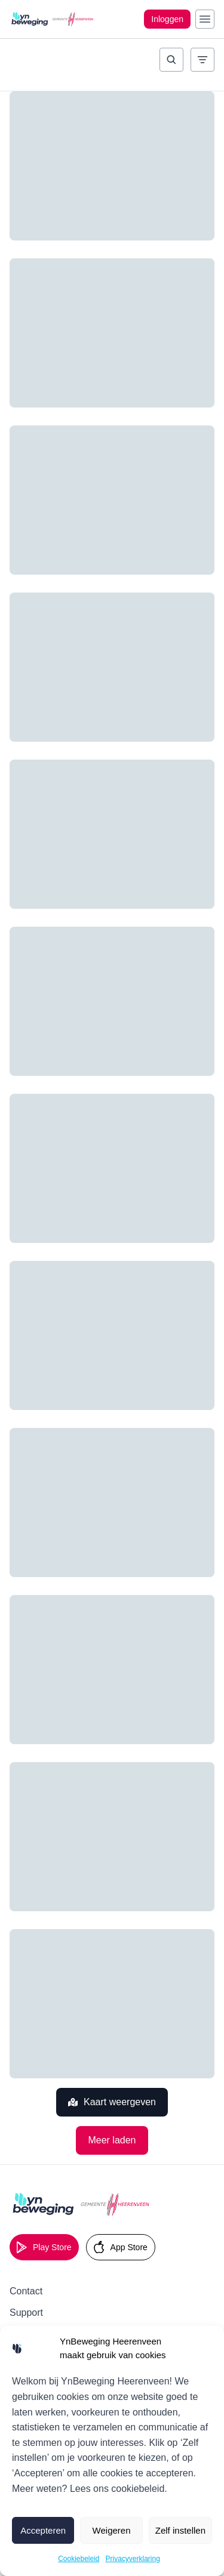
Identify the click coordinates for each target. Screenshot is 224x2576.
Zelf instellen (180, 2530)
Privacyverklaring (133, 2559)
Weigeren (112, 2530)
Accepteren (43, 2530)
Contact (26, 2291)
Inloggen (167, 19)
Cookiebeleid (78, 2559)
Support (26, 2312)
